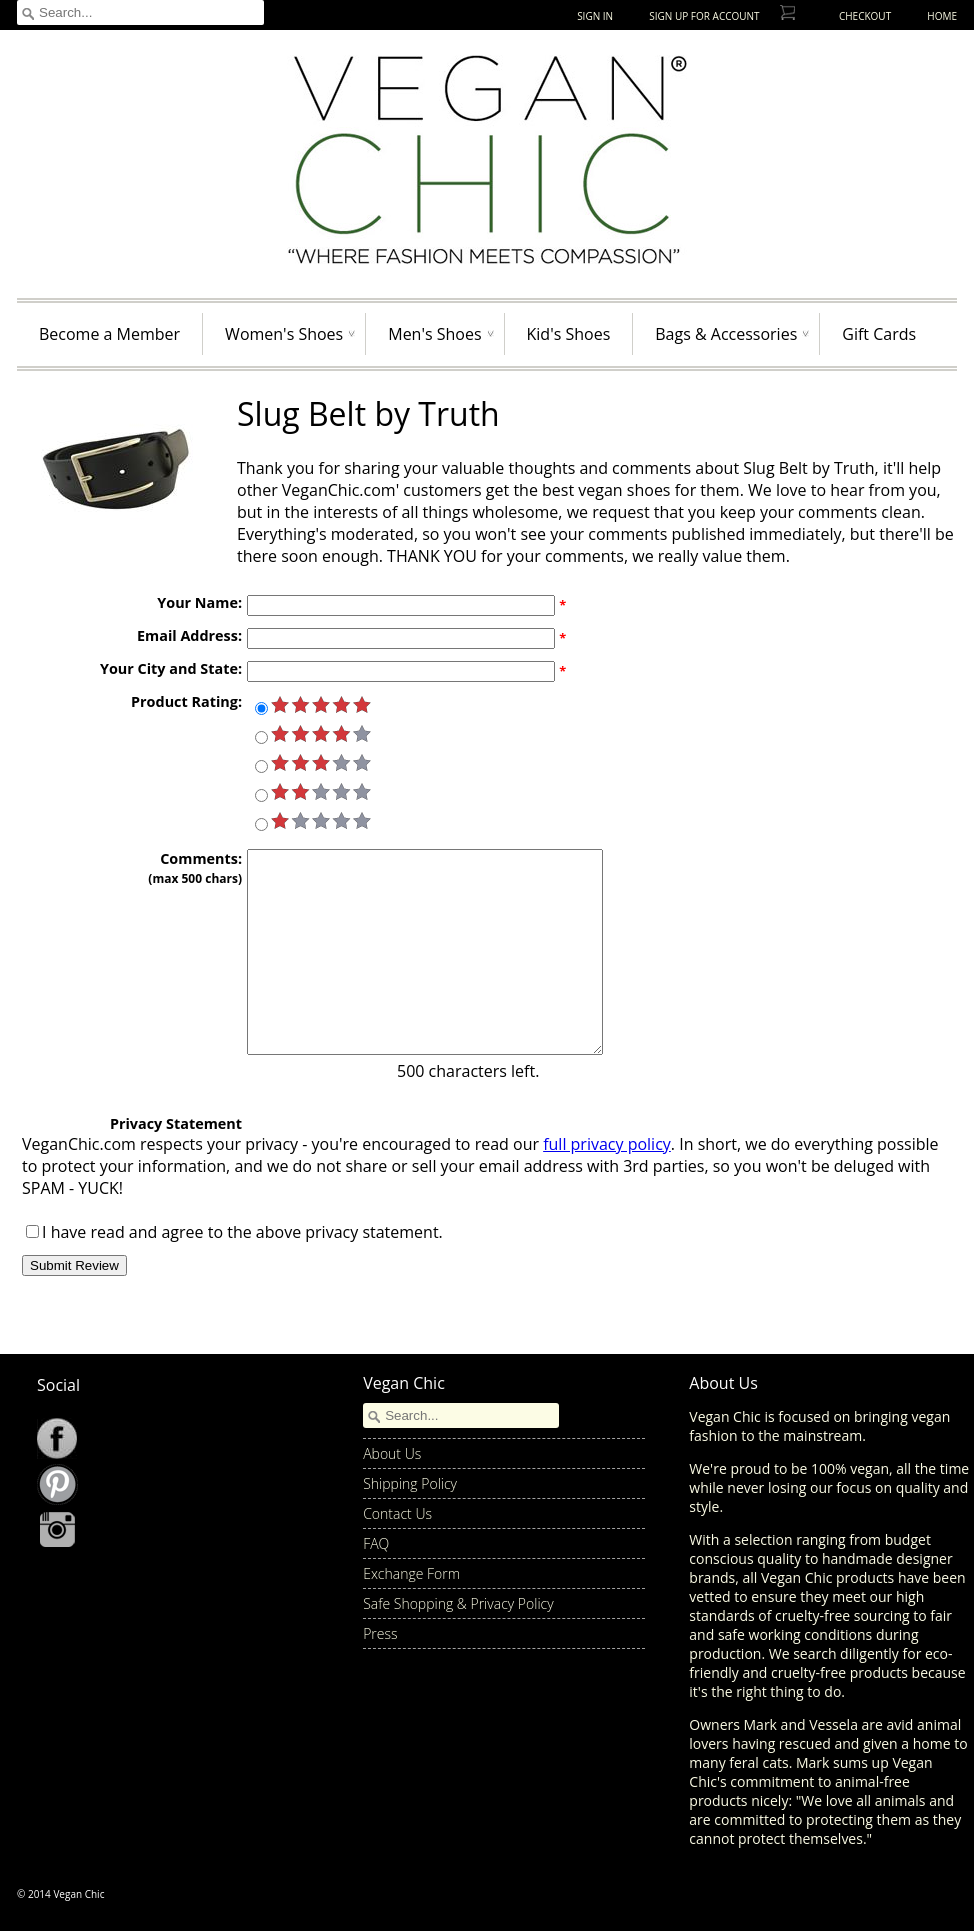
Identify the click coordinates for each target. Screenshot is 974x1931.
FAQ (376, 1543)
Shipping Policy (410, 1483)
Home (942, 16)
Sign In (595, 16)
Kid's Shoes (569, 334)
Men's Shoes (434, 334)
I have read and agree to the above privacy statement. (242, 1232)
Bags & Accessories (726, 334)
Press (380, 1633)
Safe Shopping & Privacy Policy (458, 1603)
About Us (392, 1453)
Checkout (865, 16)
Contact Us (397, 1513)
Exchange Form (411, 1573)
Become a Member (109, 334)
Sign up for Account (704, 16)
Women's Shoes (284, 334)
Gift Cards (879, 334)
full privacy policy (607, 1144)
